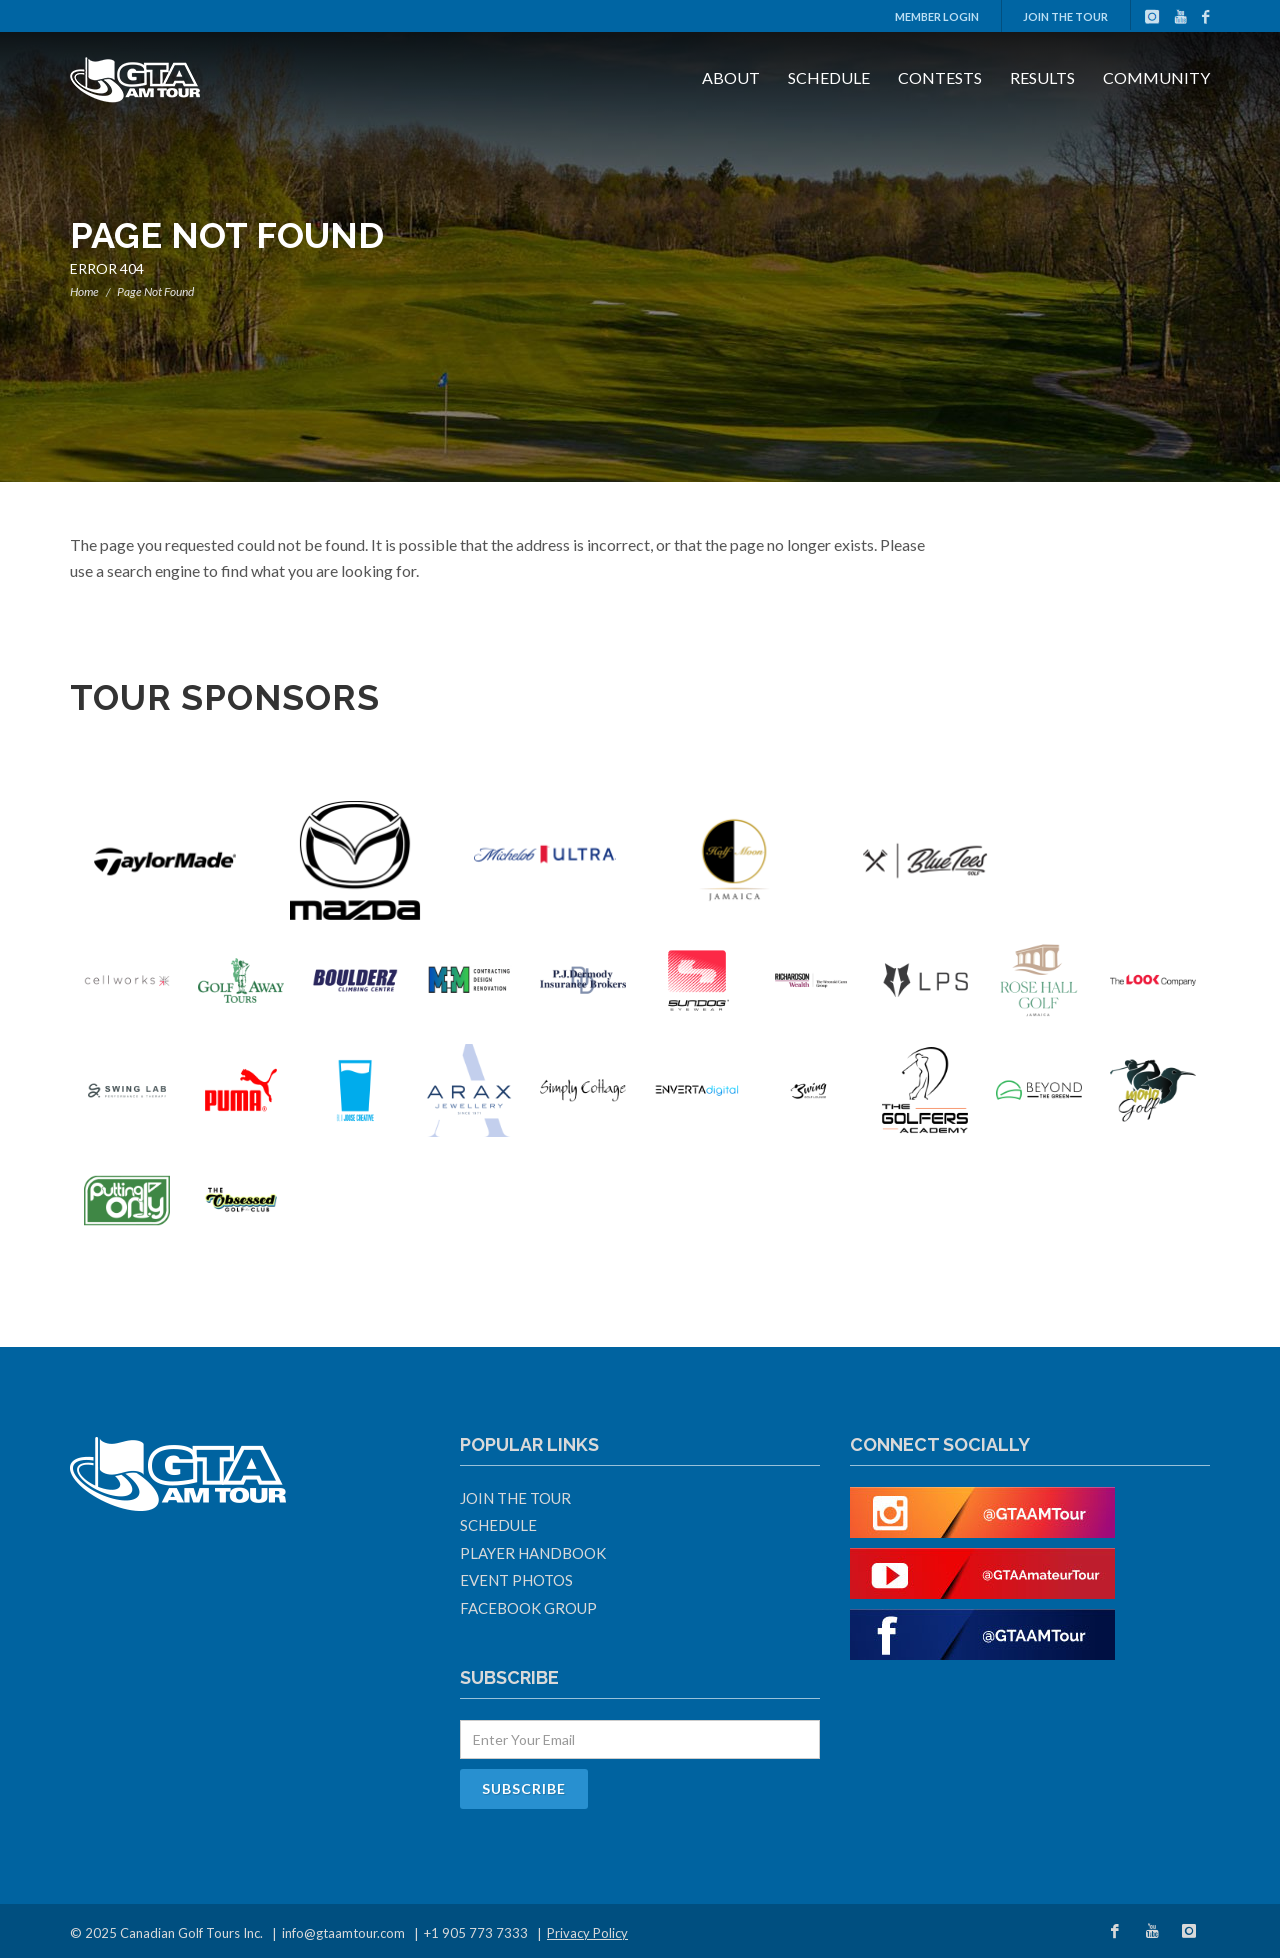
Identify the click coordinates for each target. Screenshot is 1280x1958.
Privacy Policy (587, 1933)
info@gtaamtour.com (343, 1933)
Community (1156, 77)
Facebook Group (528, 1608)
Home (84, 291)
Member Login (937, 16)
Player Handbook (533, 1553)
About (731, 77)
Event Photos (516, 1580)
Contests (940, 77)
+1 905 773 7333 (476, 1933)
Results (1042, 77)
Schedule (829, 77)
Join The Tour (1065, 16)
